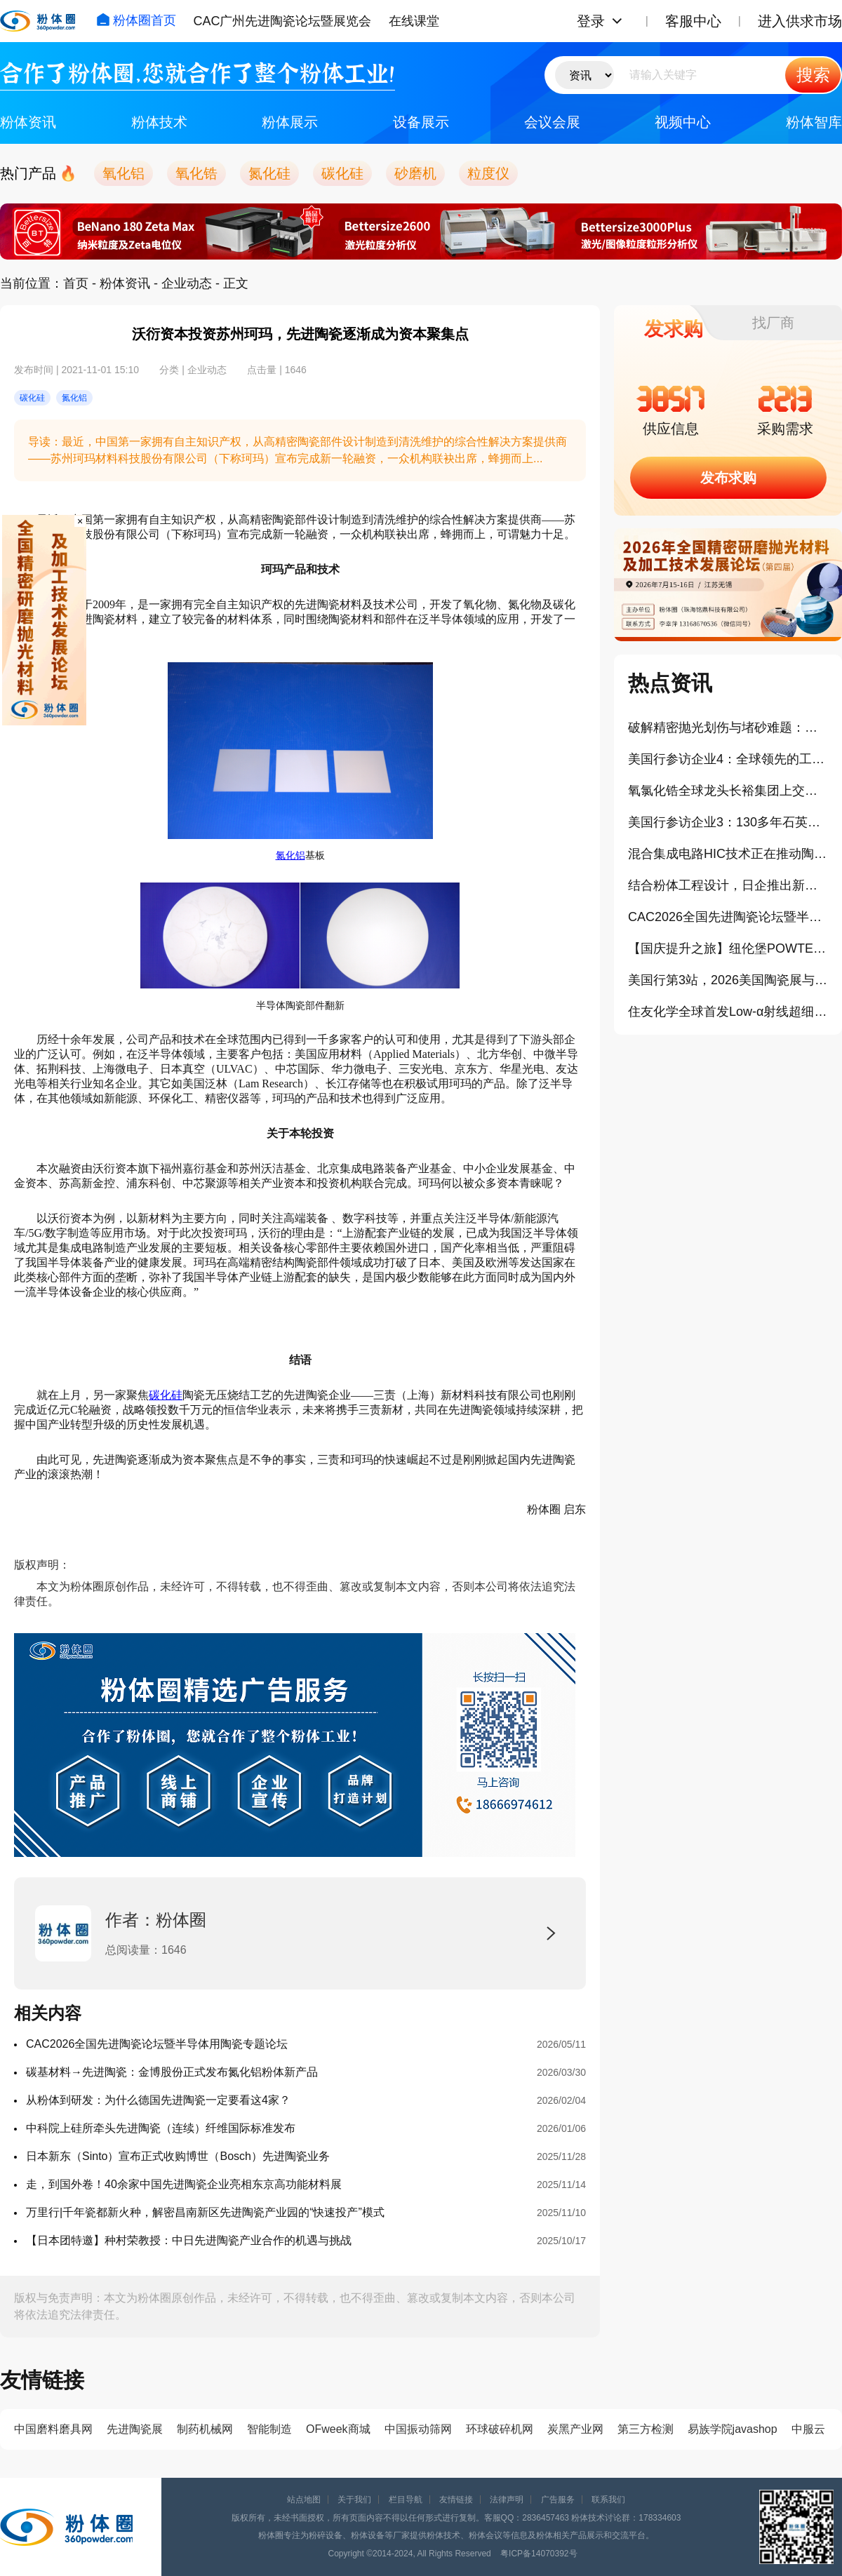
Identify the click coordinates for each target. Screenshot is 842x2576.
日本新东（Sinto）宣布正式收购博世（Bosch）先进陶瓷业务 (178, 2156)
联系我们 (608, 2499)
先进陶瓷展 (135, 2429)
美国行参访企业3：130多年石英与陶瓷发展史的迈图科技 (728, 822)
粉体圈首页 (136, 20)
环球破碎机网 (499, 2429)
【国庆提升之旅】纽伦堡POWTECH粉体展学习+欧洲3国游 (728, 948)
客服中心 (693, 21)
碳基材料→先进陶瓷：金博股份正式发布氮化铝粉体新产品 (172, 2072)
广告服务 (558, 2499)
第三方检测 (645, 2429)
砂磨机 (415, 173)
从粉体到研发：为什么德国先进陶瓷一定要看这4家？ (158, 2100)
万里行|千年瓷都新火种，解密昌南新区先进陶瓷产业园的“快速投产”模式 (205, 2212)
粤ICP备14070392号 (538, 2553)
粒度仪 (488, 173)
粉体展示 (290, 122)
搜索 (813, 74)
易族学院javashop (732, 2429)
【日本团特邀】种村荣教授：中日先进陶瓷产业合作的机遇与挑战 (189, 2240)
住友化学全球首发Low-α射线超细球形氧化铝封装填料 (728, 1012)
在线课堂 (414, 21)
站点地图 (304, 2499)
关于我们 (354, 2499)
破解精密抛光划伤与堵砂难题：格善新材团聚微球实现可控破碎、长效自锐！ (728, 727)
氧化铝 (123, 173)
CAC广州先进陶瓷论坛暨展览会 (282, 21)
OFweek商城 (338, 2429)
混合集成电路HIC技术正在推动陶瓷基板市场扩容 (728, 854)
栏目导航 (405, 2499)
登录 (591, 21)
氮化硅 (269, 173)
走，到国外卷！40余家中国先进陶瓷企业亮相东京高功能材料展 (184, 2184)
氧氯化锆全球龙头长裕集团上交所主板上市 (728, 791)
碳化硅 (342, 173)
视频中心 (683, 122)
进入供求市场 (800, 21)
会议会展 (552, 122)
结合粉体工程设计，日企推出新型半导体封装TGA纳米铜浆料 (728, 885)
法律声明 (506, 2499)
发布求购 (728, 477)
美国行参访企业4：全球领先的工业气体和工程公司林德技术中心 (728, 759)
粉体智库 (814, 122)
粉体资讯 (28, 122)
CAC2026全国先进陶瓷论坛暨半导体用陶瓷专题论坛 (157, 2044)
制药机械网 (205, 2429)
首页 (75, 283)
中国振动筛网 (418, 2429)
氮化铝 (290, 855)
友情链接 (456, 2499)
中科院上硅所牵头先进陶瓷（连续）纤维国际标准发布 (160, 2128)
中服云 (808, 2429)
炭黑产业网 (575, 2429)
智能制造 (269, 2429)
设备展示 (421, 122)
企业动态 (186, 283)
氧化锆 (196, 173)
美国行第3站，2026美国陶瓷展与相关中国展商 (728, 980)
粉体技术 (159, 122)
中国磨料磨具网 (53, 2429)
